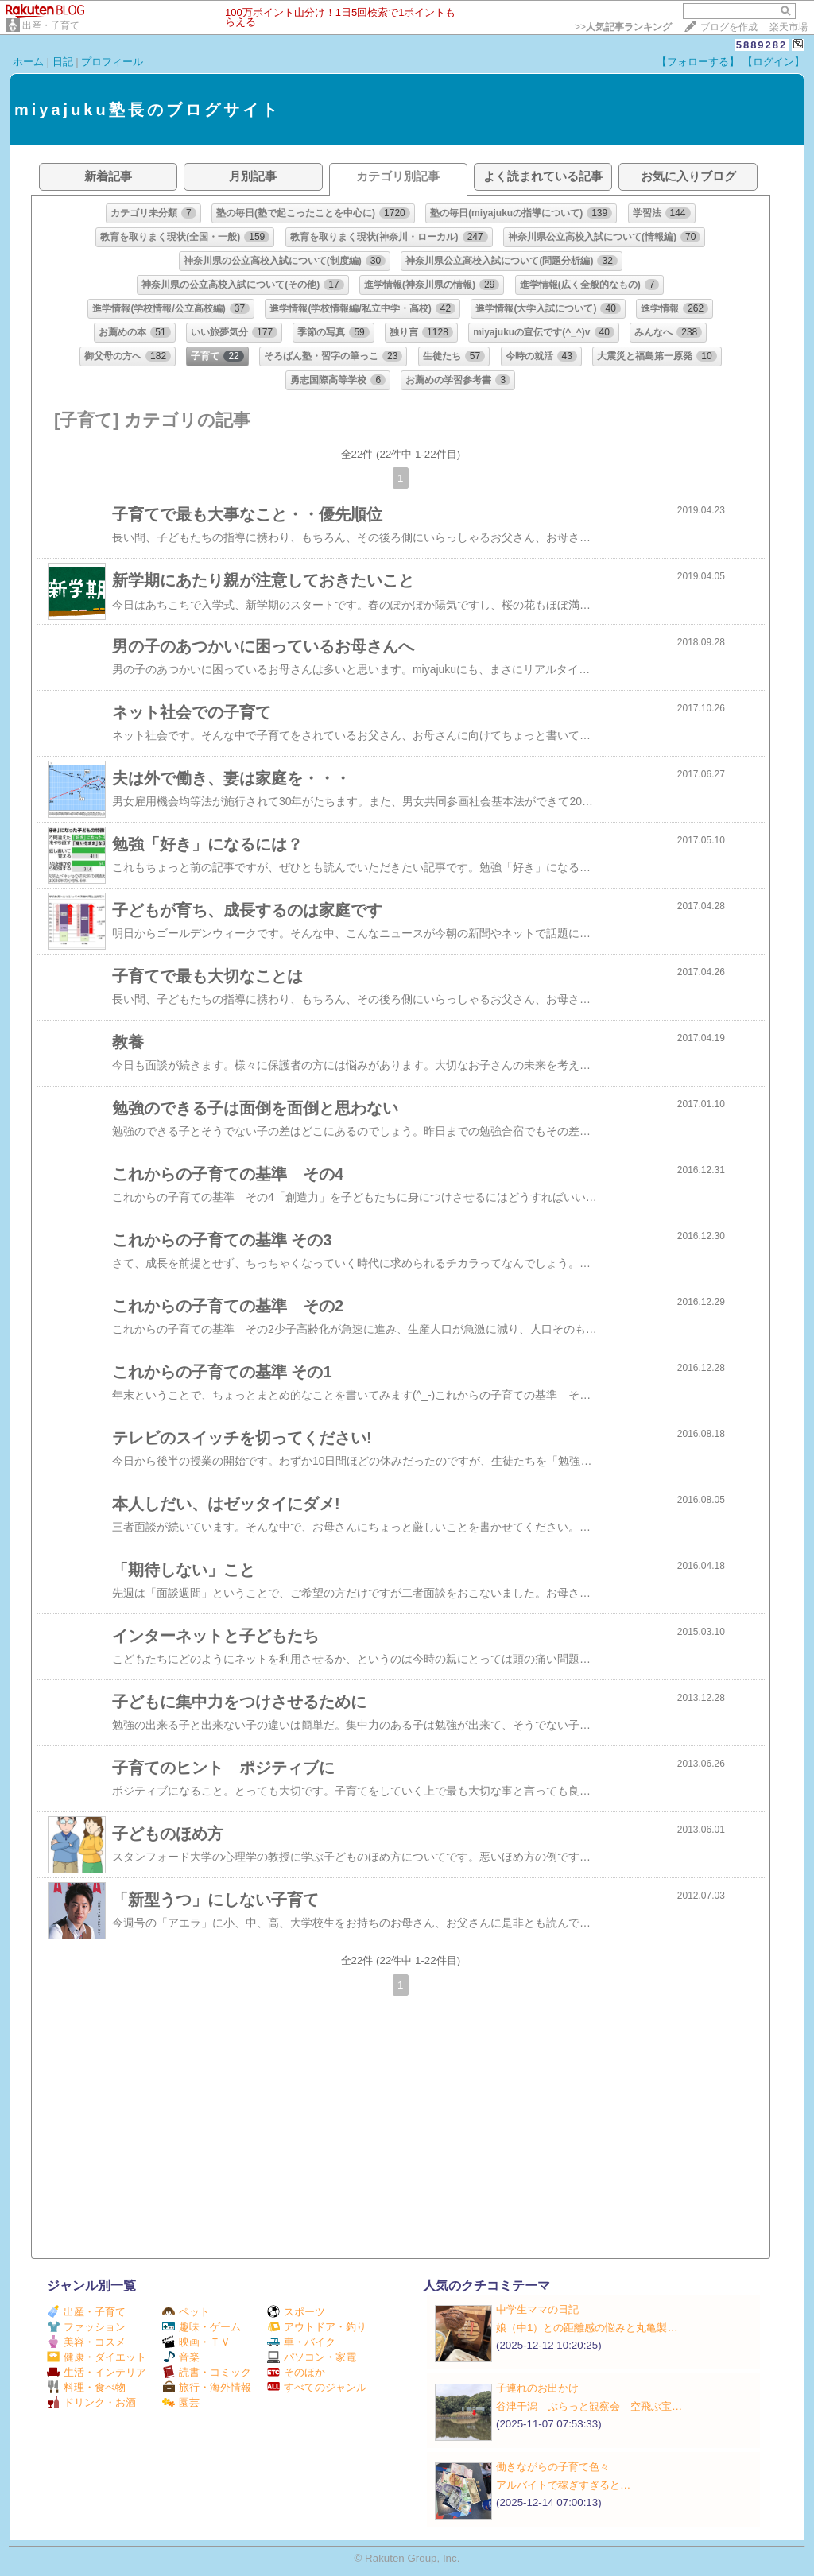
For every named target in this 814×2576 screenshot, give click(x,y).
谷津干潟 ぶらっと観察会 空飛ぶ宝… (589, 2406)
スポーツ (296, 2312)
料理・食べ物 (86, 2387)
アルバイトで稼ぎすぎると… (563, 2485)
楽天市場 (788, 27)
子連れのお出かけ (537, 2388)
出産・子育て (50, 25)
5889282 (762, 45)
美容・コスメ (86, 2342)
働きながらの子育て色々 (553, 2467)
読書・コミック (206, 2372)
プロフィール (112, 62)
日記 (62, 62)
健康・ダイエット (96, 2357)
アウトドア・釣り (316, 2327)
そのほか (296, 2372)
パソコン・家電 (311, 2357)
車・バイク (301, 2342)
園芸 (181, 2402)
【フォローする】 (698, 62)
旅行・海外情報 (206, 2387)
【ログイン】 (773, 62)
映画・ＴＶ (196, 2342)
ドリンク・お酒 (91, 2402)
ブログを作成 (729, 27)
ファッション (86, 2327)
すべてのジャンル (316, 2387)
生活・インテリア (96, 2372)
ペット (186, 2312)
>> (623, 27)
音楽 (181, 2357)
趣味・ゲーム (201, 2327)
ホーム (28, 62)
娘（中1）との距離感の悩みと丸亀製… (587, 2328)
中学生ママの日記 (537, 2309)
